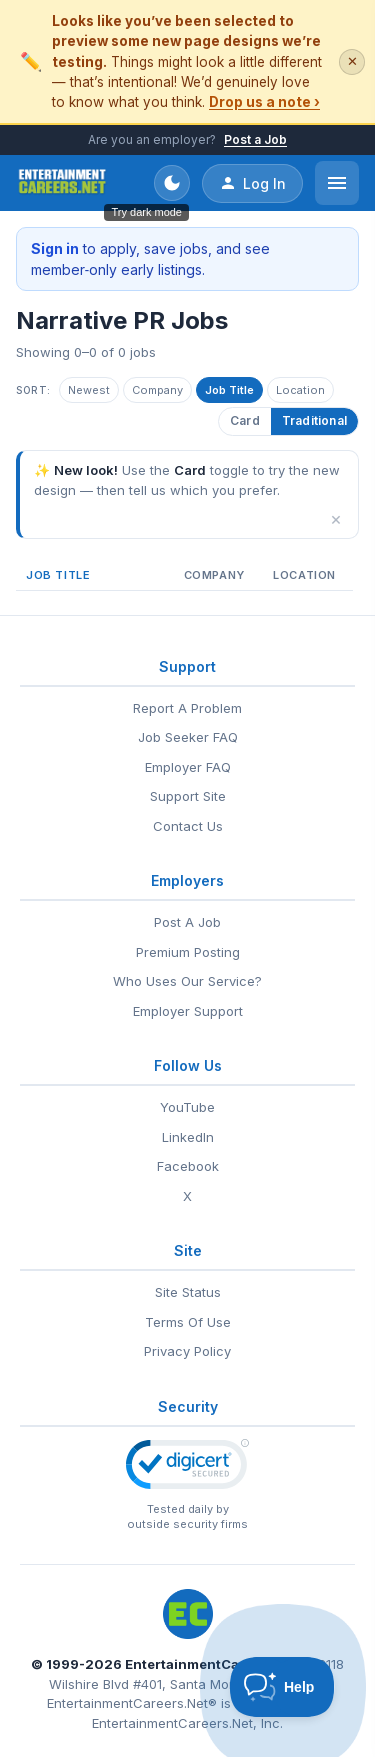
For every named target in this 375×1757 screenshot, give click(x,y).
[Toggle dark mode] (172, 183)
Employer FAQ (188, 767)
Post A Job (187, 922)
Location (300, 390)
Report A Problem (187, 708)
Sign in (55, 248)
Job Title (229, 390)
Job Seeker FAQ (188, 737)
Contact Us (188, 826)
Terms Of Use (188, 1322)
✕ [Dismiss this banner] (352, 61)
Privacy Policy (187, 1351)
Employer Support (188, 1011)
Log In (252, 183)
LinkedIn (188, 1137)
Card (245, 420)
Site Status (188, 1292)
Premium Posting (188, 952)
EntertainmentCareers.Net (213, 1664)
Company (157, 390)
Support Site (188, 796)
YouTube (187, 1107)
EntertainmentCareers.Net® (132, 1703)
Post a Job (255, 139)
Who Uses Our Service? (187, 981)
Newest (89, 390)
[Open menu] (337, 183)
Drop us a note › (264, 102)
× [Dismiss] (336, 519)
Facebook (188, 1166)
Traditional (314, 420)
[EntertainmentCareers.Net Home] (62, 183)
